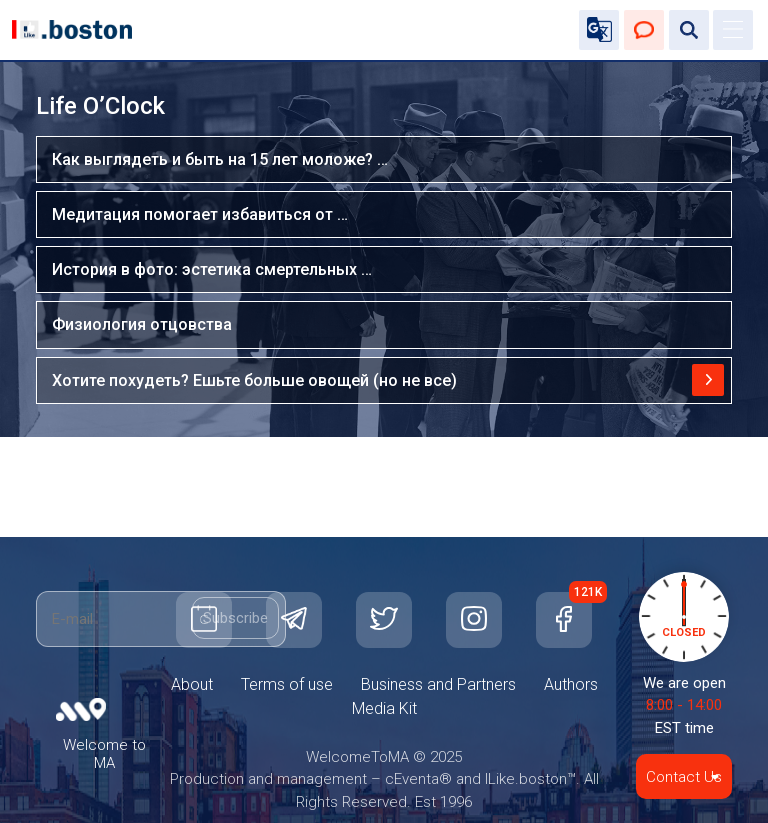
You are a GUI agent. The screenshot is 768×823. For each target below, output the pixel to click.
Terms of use (287, 684)
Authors (571, 684)
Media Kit (384, 708)
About (192, 684)
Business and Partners (438, 684)
